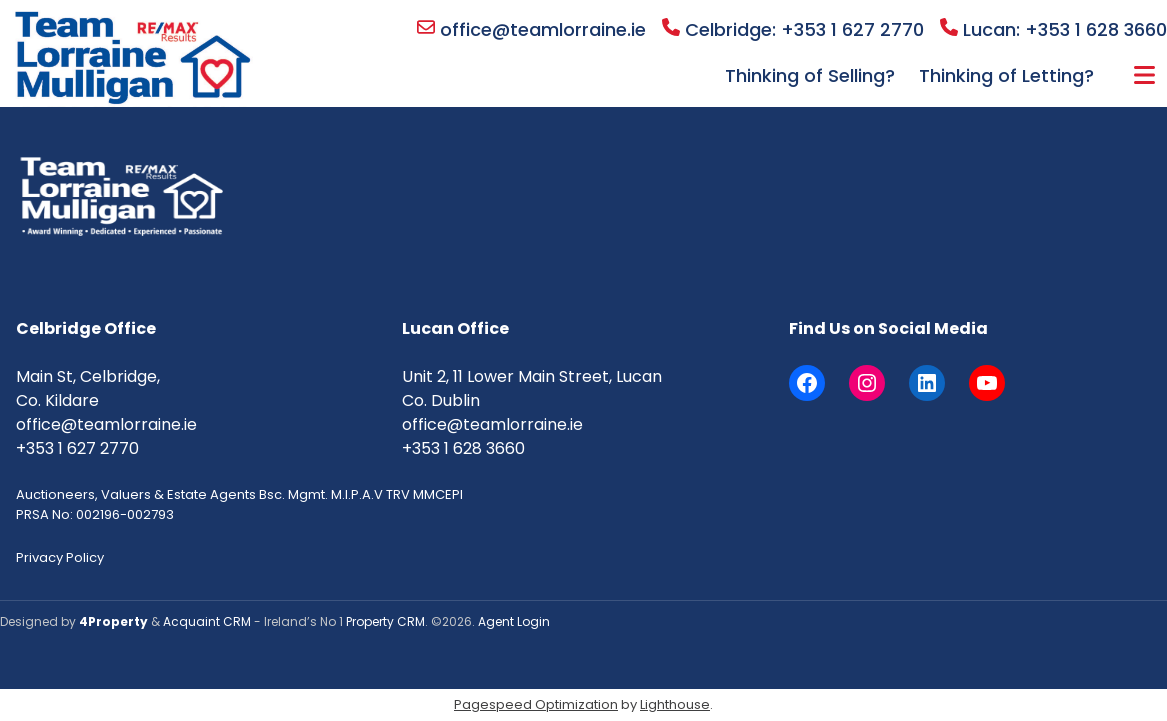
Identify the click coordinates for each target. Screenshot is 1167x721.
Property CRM (385, 621)
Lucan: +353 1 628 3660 (1053, 29)
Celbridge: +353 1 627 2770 (793, 29)
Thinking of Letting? (1006, 75)
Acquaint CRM (207, 621)
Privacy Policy (60, 557)
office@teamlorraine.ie (531, 29)
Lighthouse (675, 704)
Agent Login (514, 621)
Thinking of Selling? (810, 75)
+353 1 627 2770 (77, 448)
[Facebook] (807, 383)
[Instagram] (867, 383)
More (1144, 75)
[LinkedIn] (927, 383)
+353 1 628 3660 (463, 448)
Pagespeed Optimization (536, 704)
